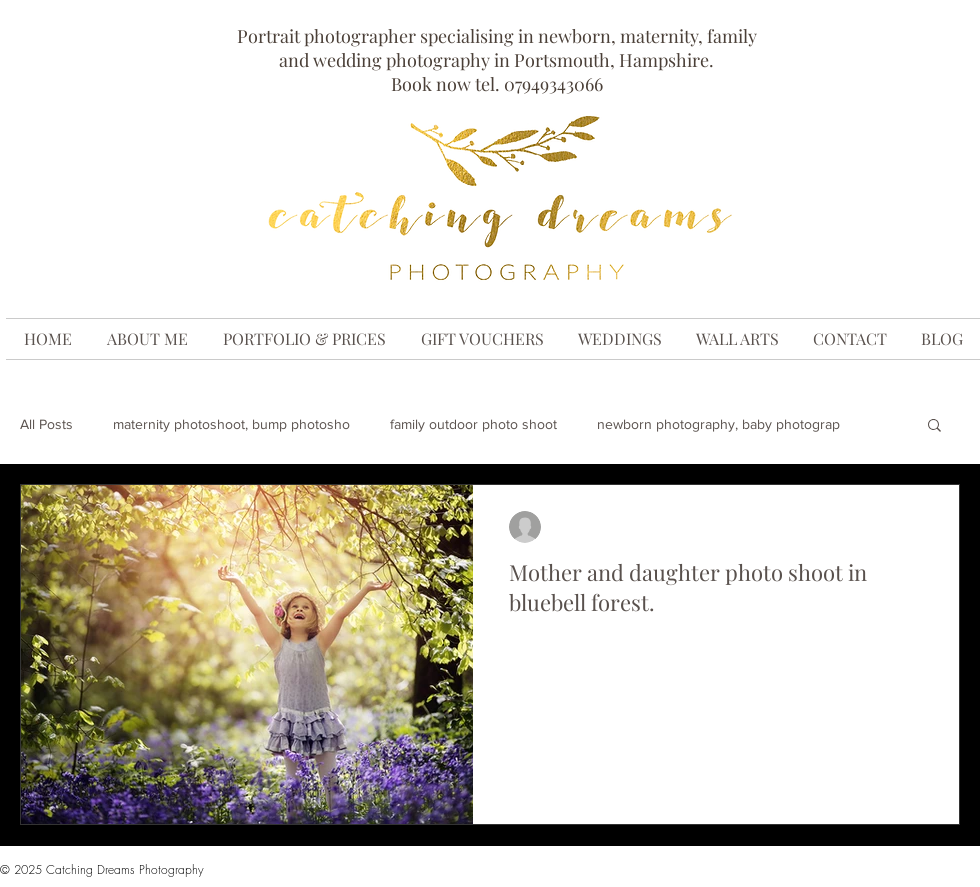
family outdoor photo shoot (473, 424)
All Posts (46, 424)
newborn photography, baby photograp (718, 424)
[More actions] (920, 527)
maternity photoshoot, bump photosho (231, 424)
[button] (934, 426)
